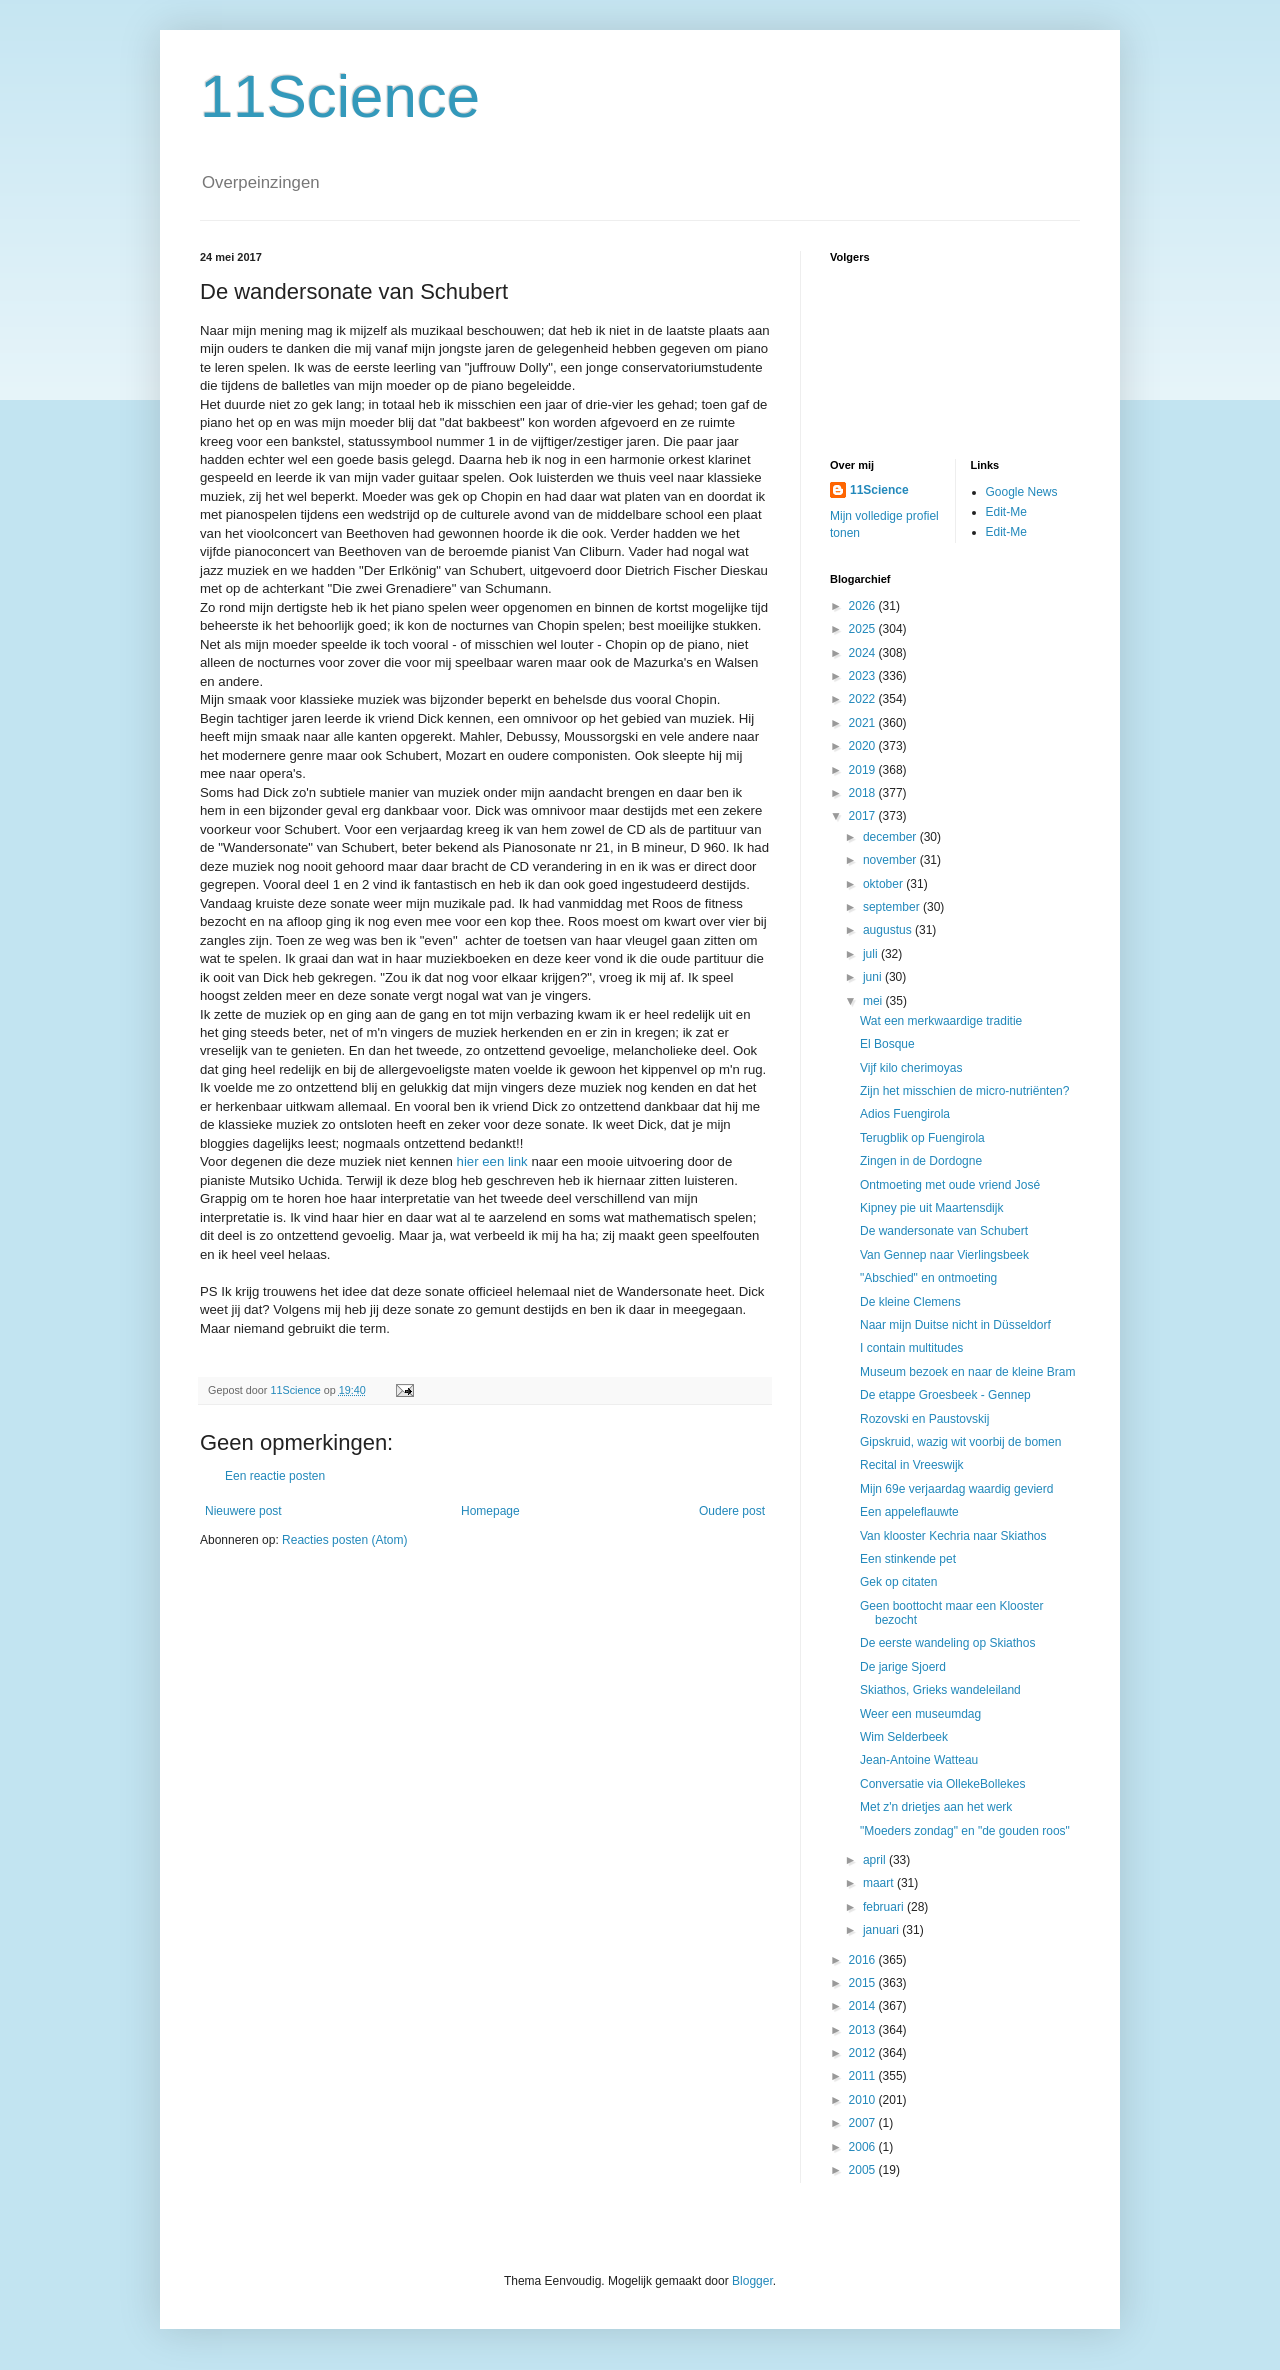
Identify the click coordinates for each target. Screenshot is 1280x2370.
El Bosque (887, 1044)
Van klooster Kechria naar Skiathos (953, 1536)
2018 (864, 793)
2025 (864, 629)
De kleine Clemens (910, 1302)
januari (882, 1930)
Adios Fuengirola (905, 1114)
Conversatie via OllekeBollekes (942, 1784)
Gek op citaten (898, 1582)
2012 (864, 2053)
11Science (340, 96)
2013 (864, 2030)
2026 (864, 606)
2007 (864, 2123)
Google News (1022, 492)
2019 (864, 770)
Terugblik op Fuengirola (922, 1138)
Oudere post (732, 1511)
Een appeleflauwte (909, 1512)
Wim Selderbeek (904, 1737)
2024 (864, 653)
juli (872, 954)
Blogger (752, 2281)
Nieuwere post (243, 1511)
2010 (864, 2100)
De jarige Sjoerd (903, 1667)
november (891, 860)
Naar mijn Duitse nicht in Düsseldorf (955, 1325)
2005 (864, 2170)
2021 (864, 723)
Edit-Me (1006, 512)
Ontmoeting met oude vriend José (950, 1185)
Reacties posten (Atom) (344, 1540)
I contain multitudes (911, 1348)
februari (885, 1907)
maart (880, 1883)
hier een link (492, 1161)
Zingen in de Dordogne (921, 1161)
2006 (864, 2147)
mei (874, 1001)
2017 (864, 816)
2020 (864, 746)
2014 (864, 2006)
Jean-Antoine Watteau (919, 1760)
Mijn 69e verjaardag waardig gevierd (956, 1489)
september (893, 907)
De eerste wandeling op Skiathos (947, 1643)
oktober (884, 884)
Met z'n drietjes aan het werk (936, 1807)
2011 (864, 2076)
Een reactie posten (275, 1476)
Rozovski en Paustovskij (924, 1419)
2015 (864, 1983)
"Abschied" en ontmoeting (928, 1278)
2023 (864, 676)
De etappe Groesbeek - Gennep (945, 1395)
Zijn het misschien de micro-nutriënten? (964, 1091)
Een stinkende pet (908, 1559)
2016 (864, 1960)
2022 (864, 699)
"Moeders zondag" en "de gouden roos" (965, 1831)
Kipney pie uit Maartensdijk (931, 1208)
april (876, 1860)
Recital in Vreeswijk (912, 1465)
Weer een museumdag (920, 1714)
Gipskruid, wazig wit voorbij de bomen (960, 1442)
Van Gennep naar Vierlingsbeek (944, 1255)
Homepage (490, 1511)
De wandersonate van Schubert (944, 1231)
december (891, 837)
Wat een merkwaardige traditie (941, 1021)
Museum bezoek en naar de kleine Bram (967, 1372)
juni (874, 977)
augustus (889, 930)
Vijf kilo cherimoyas (911, 1068)
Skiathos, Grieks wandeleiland (940, 1690)
